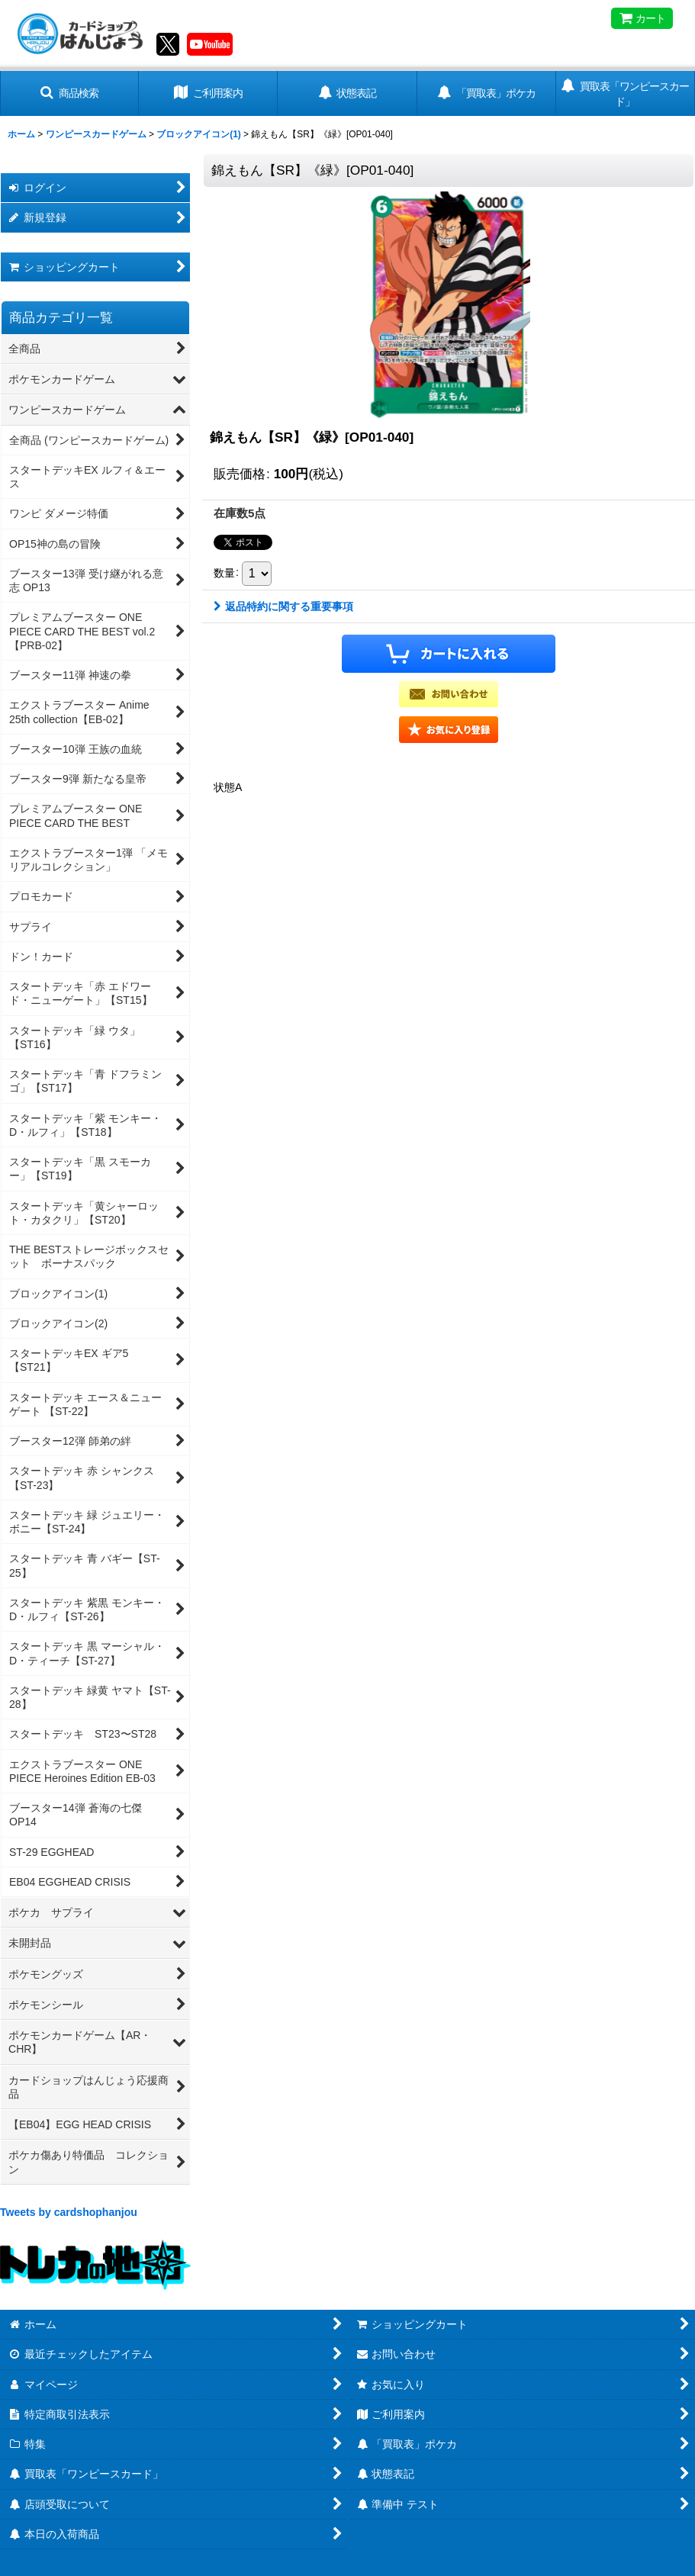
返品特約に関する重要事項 (283, 606)
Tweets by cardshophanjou (68, 2212)
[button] (69, 93)
